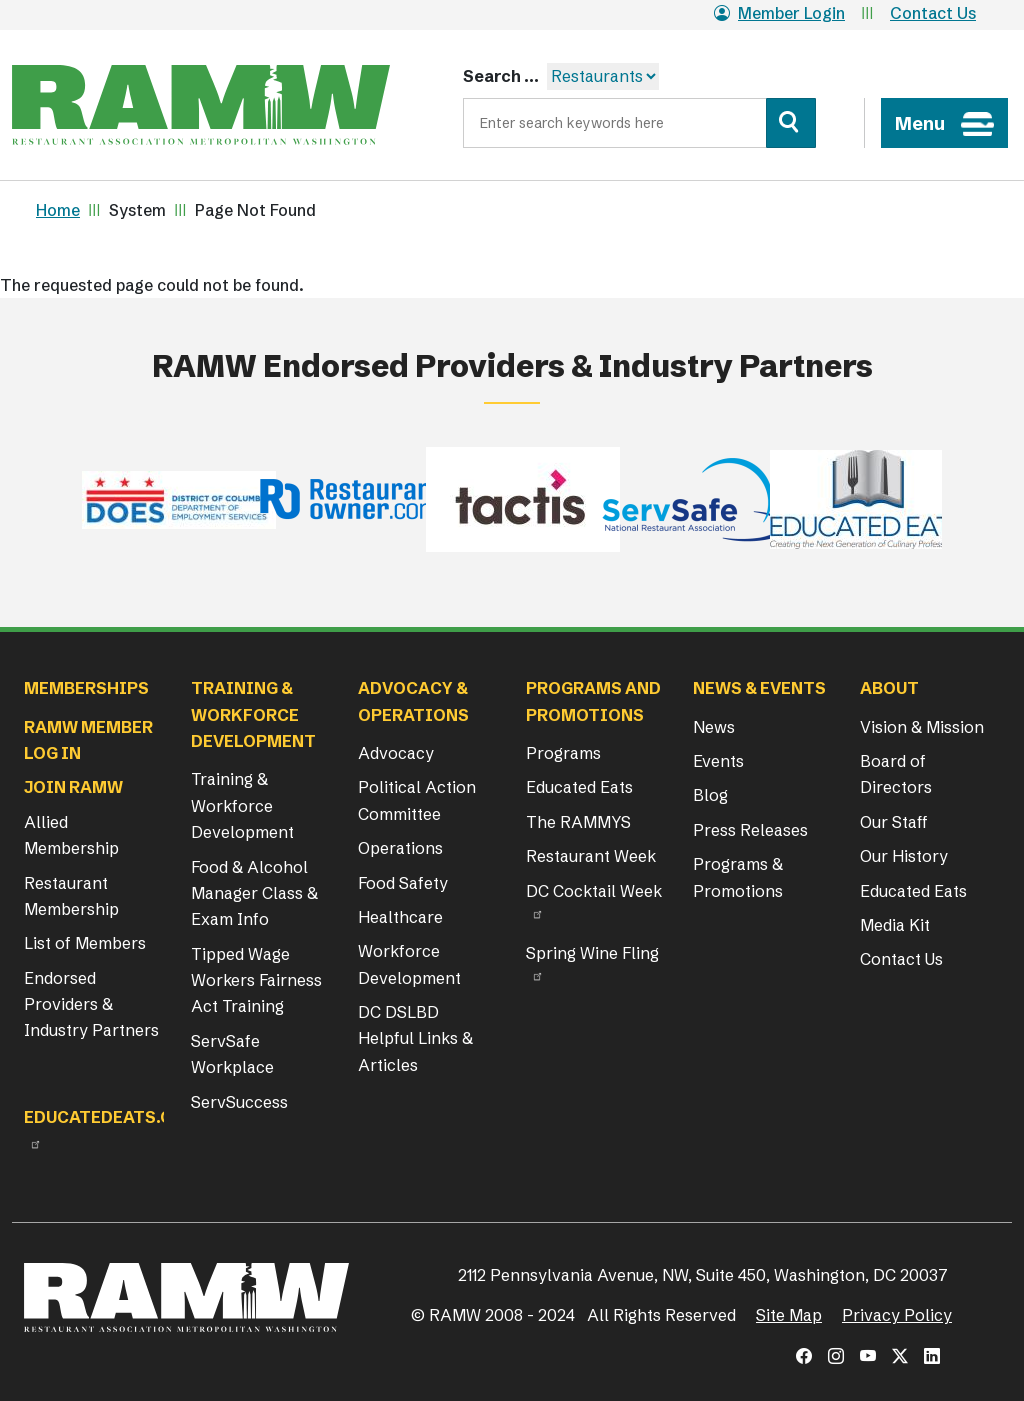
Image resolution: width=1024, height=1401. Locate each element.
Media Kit (895, 925)
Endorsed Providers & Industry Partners (91, 1004)
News (714, 727)
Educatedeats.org (110, 1117)
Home (58, 210)
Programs (563, 753)
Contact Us (933, 13)
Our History (904, 856)
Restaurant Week (591, 856)
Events (718, 761)
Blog (710, 795)
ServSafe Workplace (232, 1054)
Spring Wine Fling (592, 953)
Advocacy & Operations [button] (413, 701)
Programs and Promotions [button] (593, 701)
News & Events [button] (759, 688)
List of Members (85, 943)
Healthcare (400, 917)
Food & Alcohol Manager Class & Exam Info (254, 893)
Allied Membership (71, 835)
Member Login (779, 13)
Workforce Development (409, 964)
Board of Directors (896, 774)
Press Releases (750, 830)
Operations (400, 848)
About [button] (889, 688)
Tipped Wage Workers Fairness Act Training (256, 980)
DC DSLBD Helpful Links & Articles (415, 1038)
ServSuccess (239, 1102)
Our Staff (894, 822)
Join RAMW (73, 787)
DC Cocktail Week (594, 891)
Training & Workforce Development (242, 805)
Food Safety (403, 883)
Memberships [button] (86, 688)
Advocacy (396, 753)
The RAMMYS (578, 822)
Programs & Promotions (738, 877)
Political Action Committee (417, 800)
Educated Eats (579, 787)
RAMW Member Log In (88, 740)
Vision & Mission (922, 727)
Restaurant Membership (71, 896)
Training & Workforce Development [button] (253, 714)
